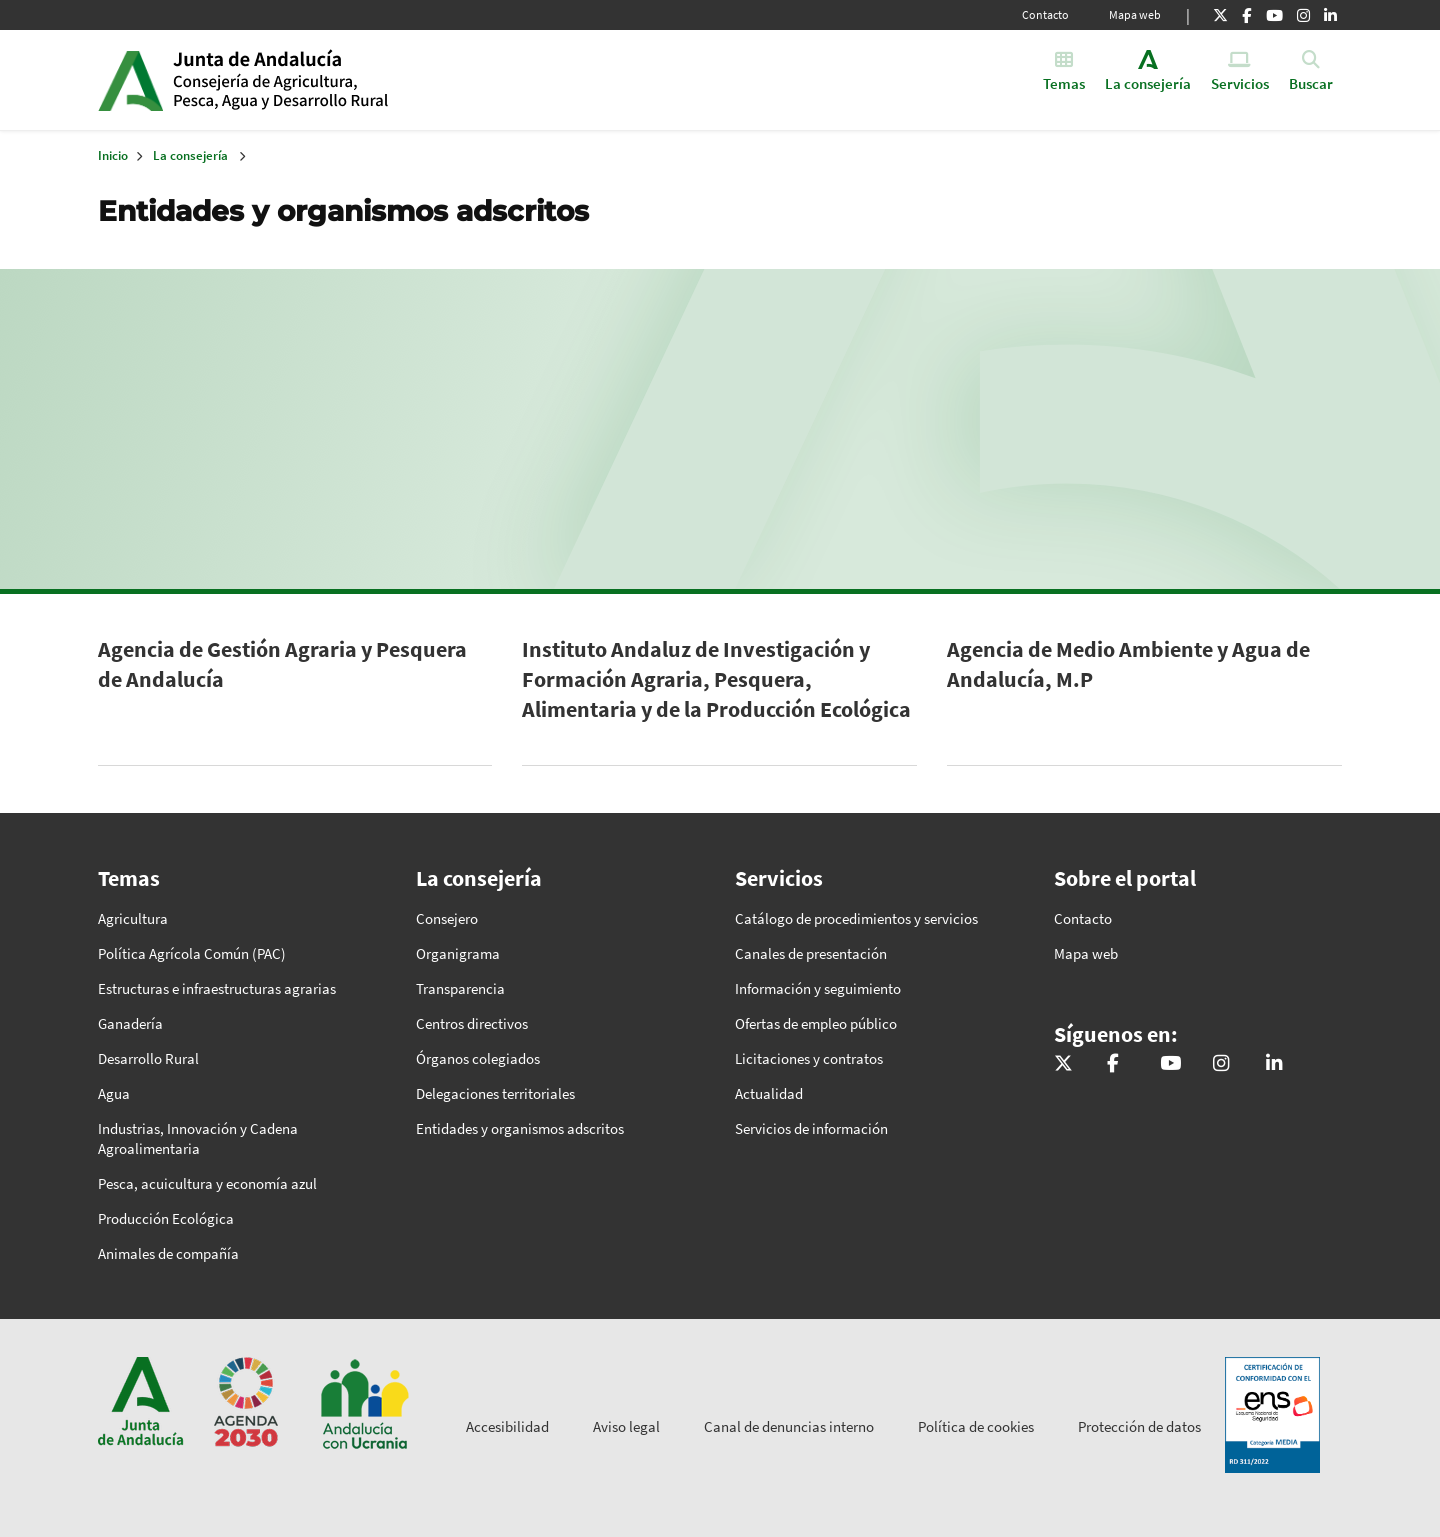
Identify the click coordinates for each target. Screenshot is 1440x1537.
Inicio (326, 80)
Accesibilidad (507, 1426)
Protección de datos (1139, 1426)
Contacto (1045, 14)
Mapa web (1135, 14)
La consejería (190, 155)
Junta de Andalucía (130, 80)
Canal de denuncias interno (789, 1426)
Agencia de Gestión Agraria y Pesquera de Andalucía (282, 664)
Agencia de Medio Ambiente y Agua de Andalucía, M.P (1128, 664)
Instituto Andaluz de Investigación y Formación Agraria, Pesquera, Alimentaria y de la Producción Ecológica (716, 679)
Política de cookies (976, 1426)
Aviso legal (626, 1426)
